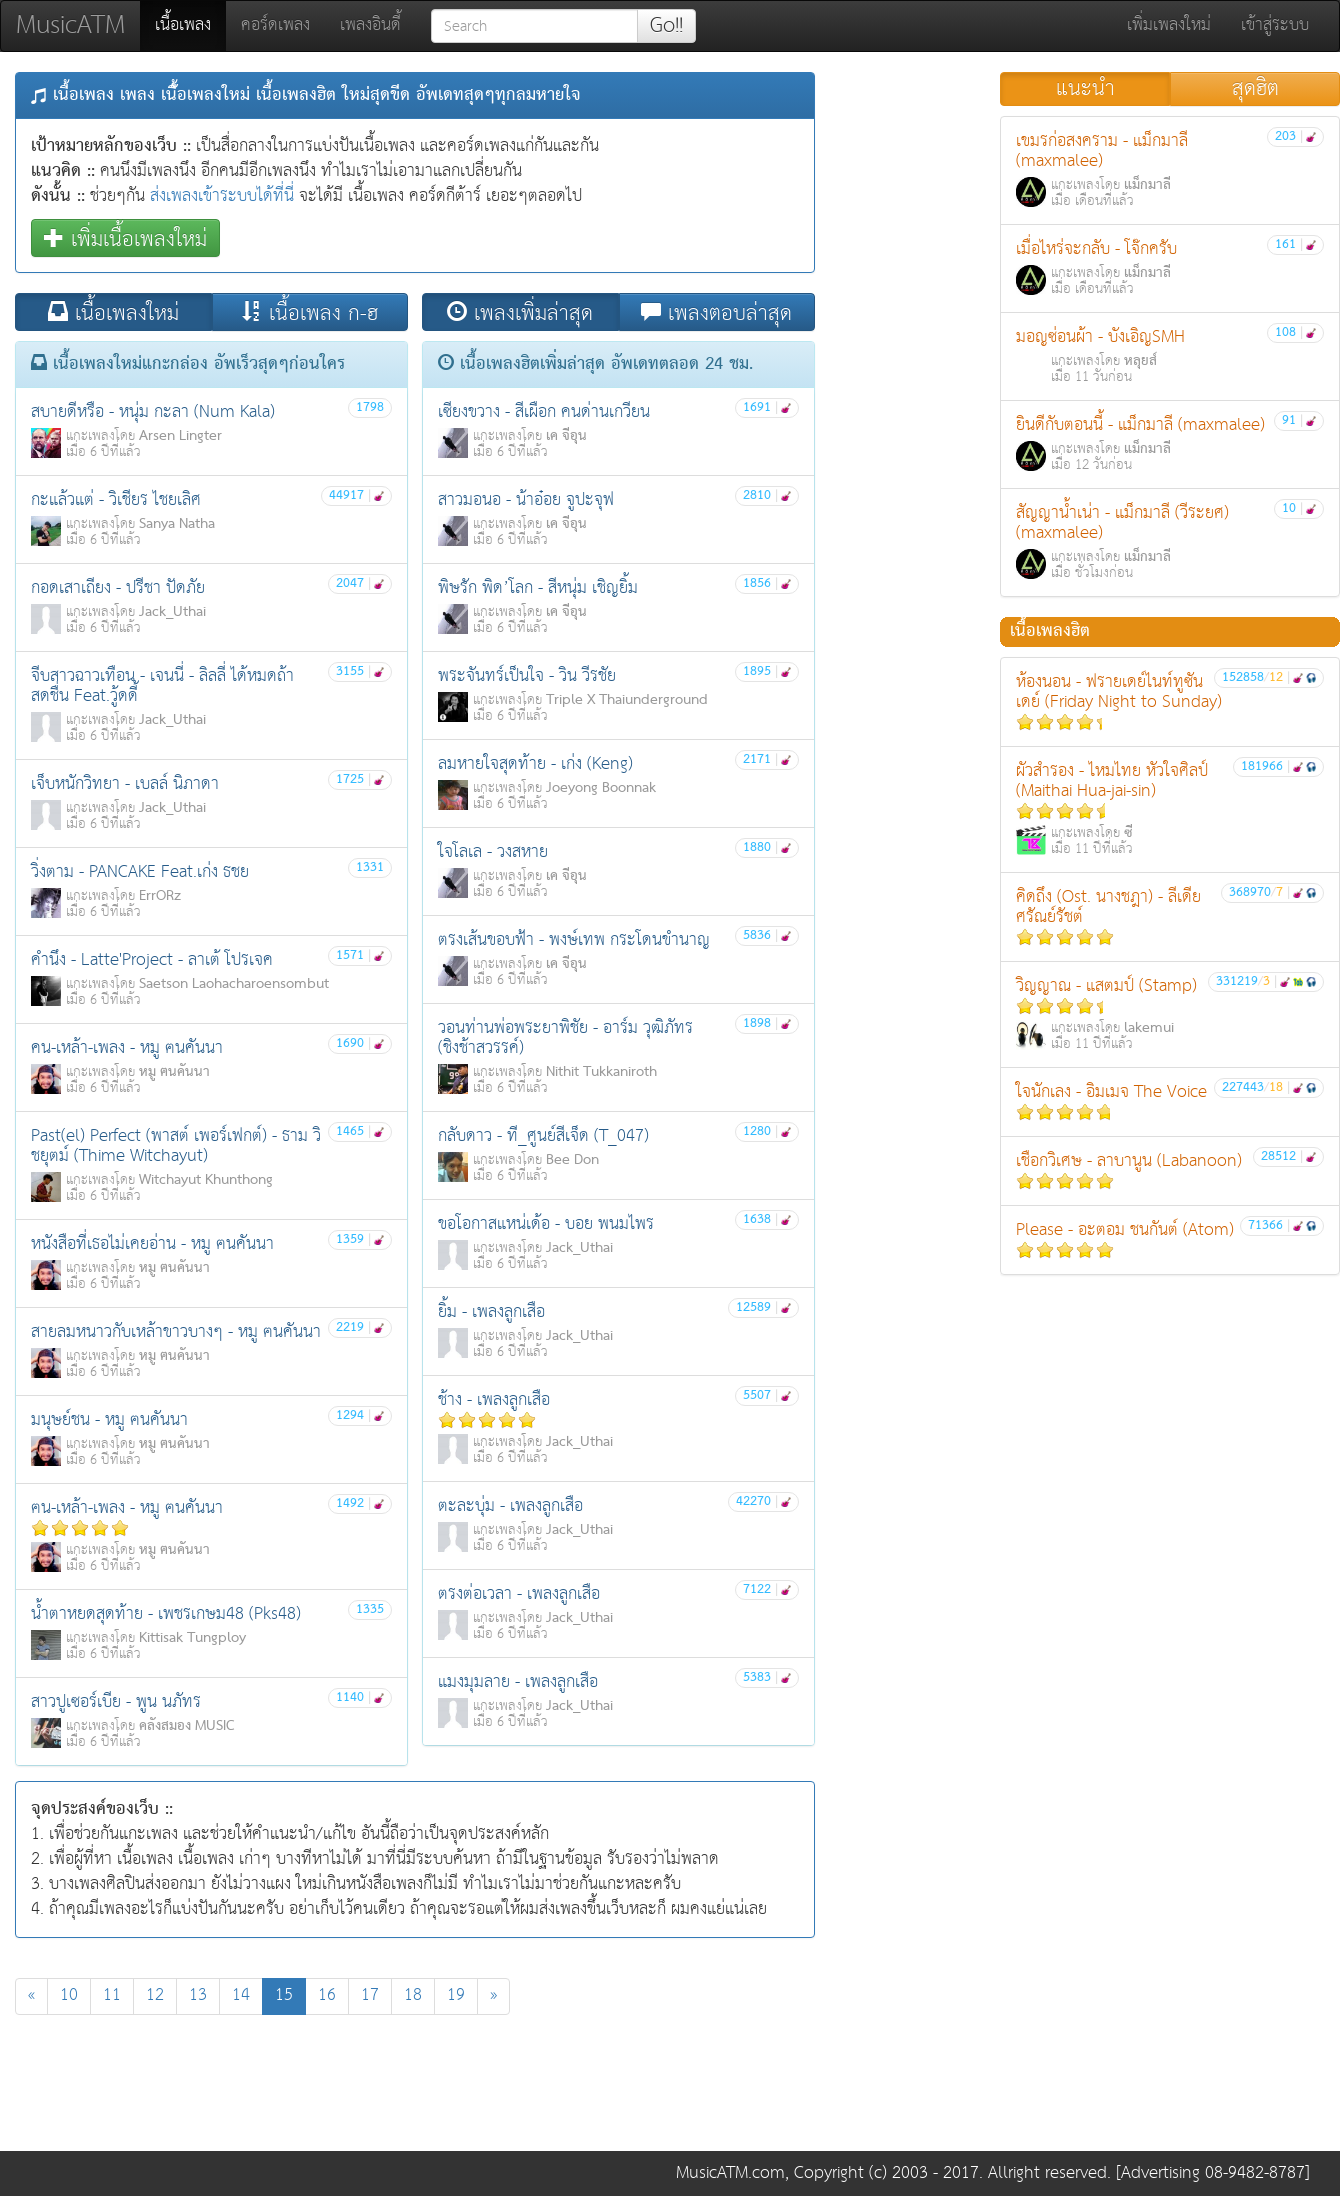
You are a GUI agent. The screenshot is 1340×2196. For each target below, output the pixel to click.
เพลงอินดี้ (370, 25)
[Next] (493, 1996)
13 (198, 1995)
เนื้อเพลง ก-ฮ (310, 312)
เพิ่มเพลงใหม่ (1169, 25)
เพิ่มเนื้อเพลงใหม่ (125, 238)
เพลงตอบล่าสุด (716, 312)
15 (290, 1995)
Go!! (666, 26)
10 (69, 1995)
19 (456, 1995)
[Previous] (31, 1996)
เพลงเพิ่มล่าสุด (520, 312)
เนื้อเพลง (190, 25)
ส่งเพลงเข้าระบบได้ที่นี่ (222, 196)
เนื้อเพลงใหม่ (113, 312)
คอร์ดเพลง (275, 25)
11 (112, 1995)
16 (327, 1995)
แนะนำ (1085, 89)
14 (241, 1995)
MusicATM (70, 25)
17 (370, 1995)
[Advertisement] (415, 2088)
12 (155, 1995)
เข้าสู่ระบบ (1275, 25)
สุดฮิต (1255, 89)
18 (413, 1995)
